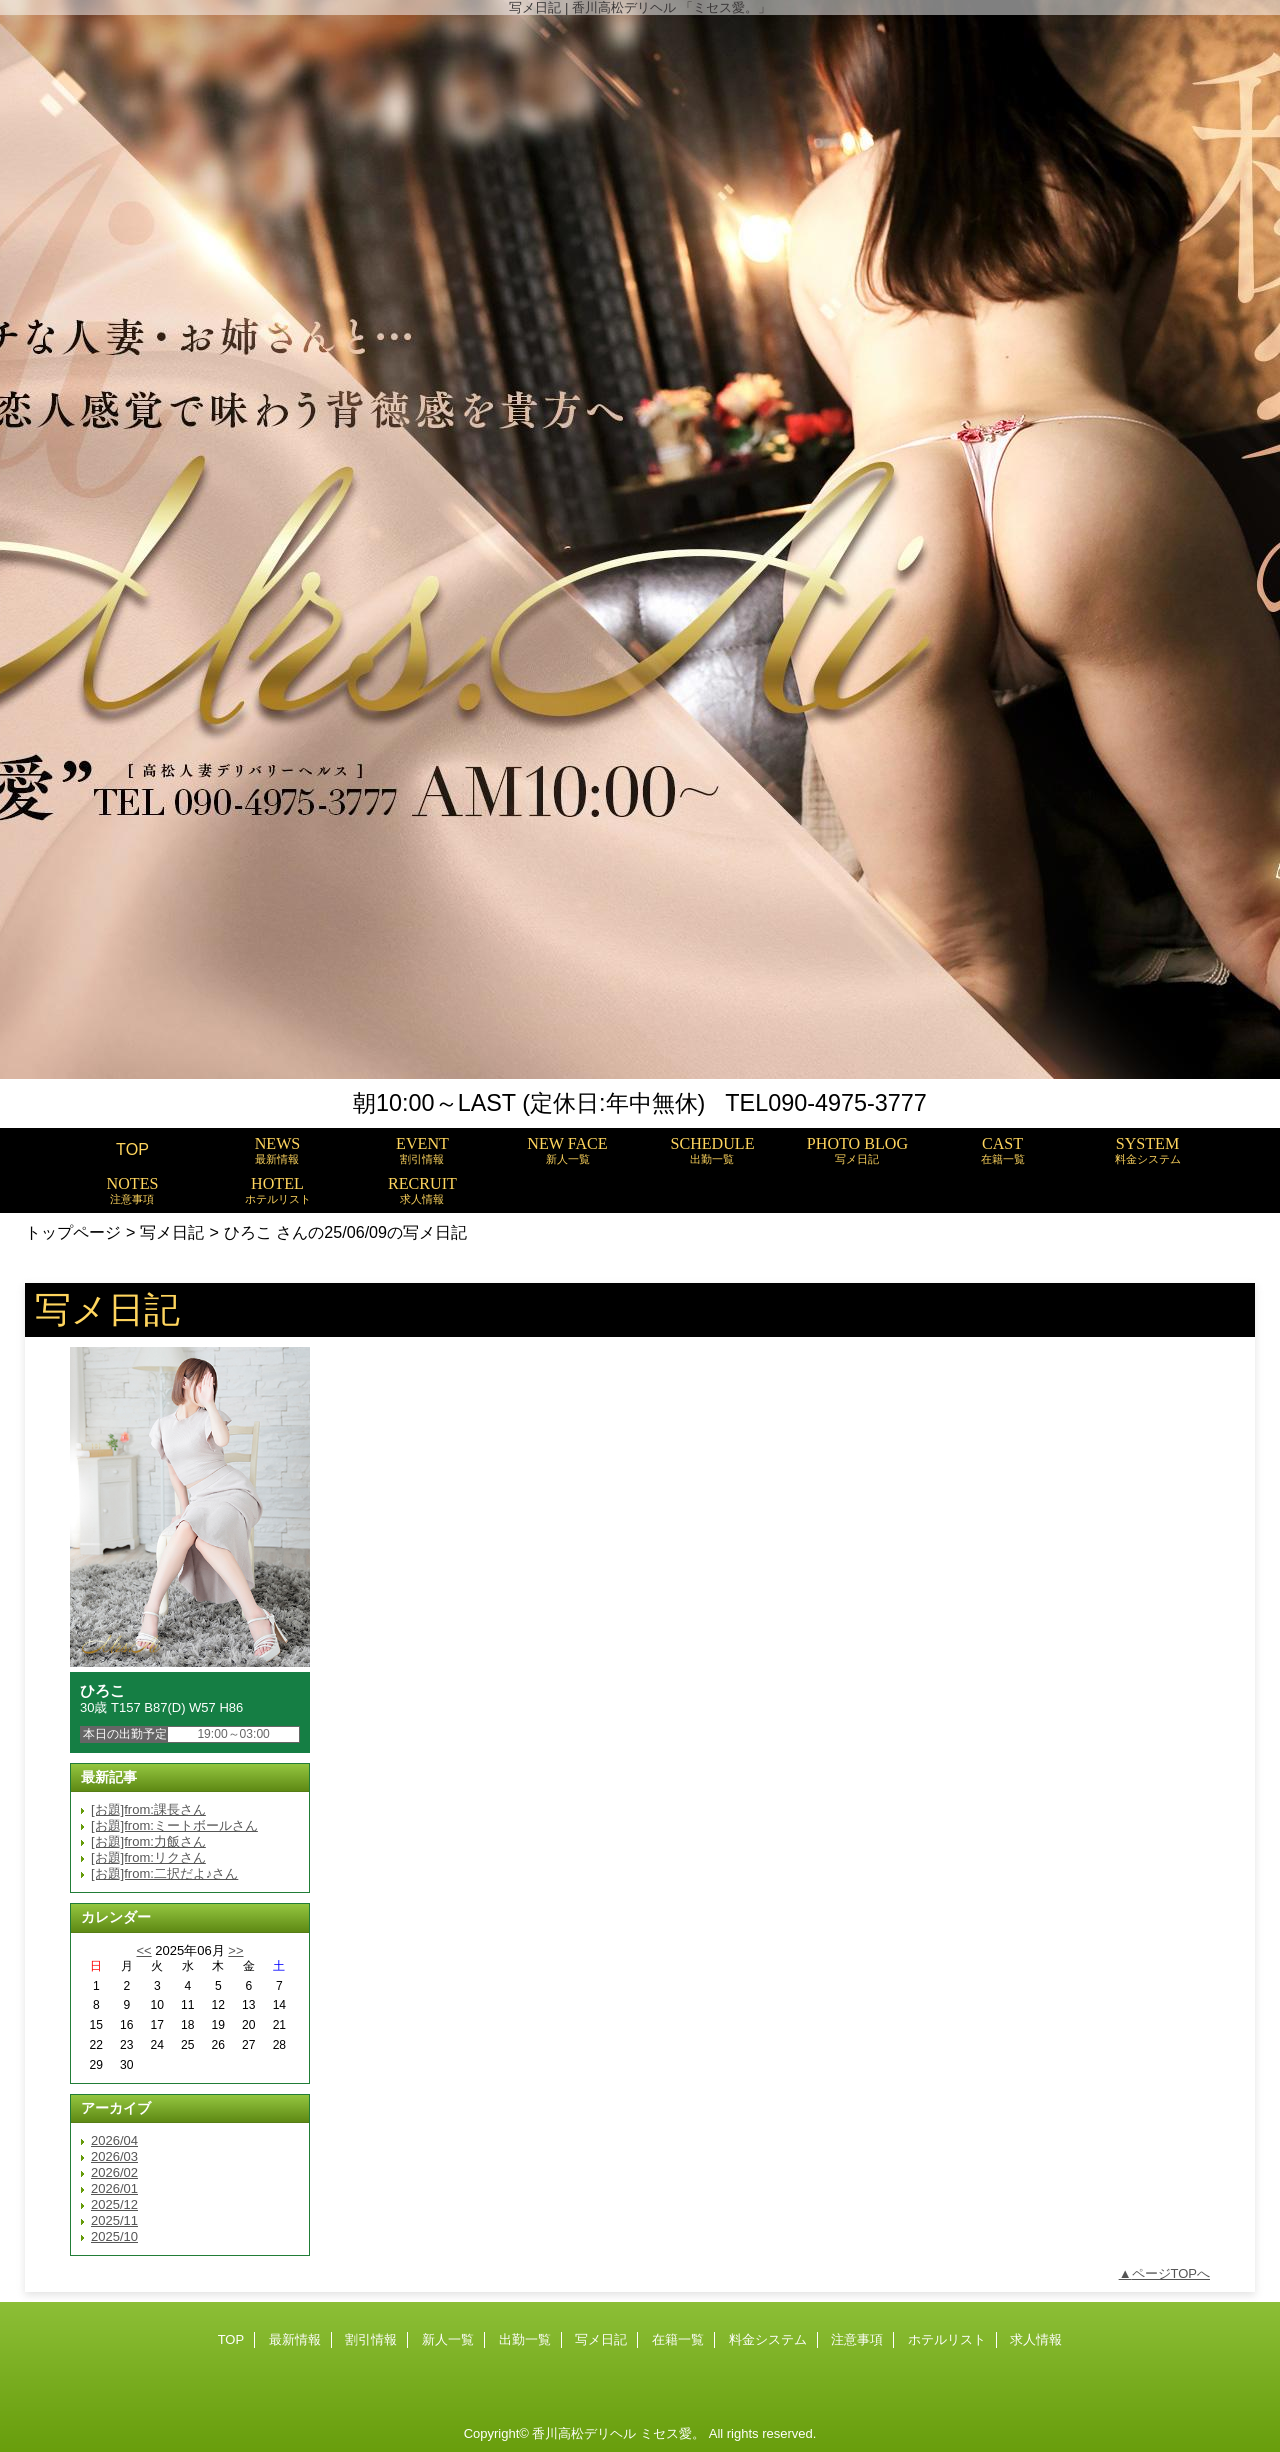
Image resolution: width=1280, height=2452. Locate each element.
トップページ (73, 1232)
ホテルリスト (947, 2339)
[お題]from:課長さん (148, 1809)
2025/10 (114, 2236)
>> (235, 1950)
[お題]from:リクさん (148, 1857)
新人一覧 (448, 2339)
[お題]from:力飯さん (148, 1841)
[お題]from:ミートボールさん (174, 1825)
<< (143, 1950)
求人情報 (1036, 2339)
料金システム (768, 2339)
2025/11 (114, 2220)
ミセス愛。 (672, 2433)
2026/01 (114, 2188)
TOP (132, 1149)
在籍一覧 (678, 2339)
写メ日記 (172, 1232)
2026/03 (114, 2156)
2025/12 (114, 2204)
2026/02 (114, 2172)
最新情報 (295, 2339)
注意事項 (857, 2339)
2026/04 (114, 2140)
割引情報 (371, 2339)
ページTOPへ (1171, 2273)
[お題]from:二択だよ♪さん (164, 1873)
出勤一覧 (525, 2339)
